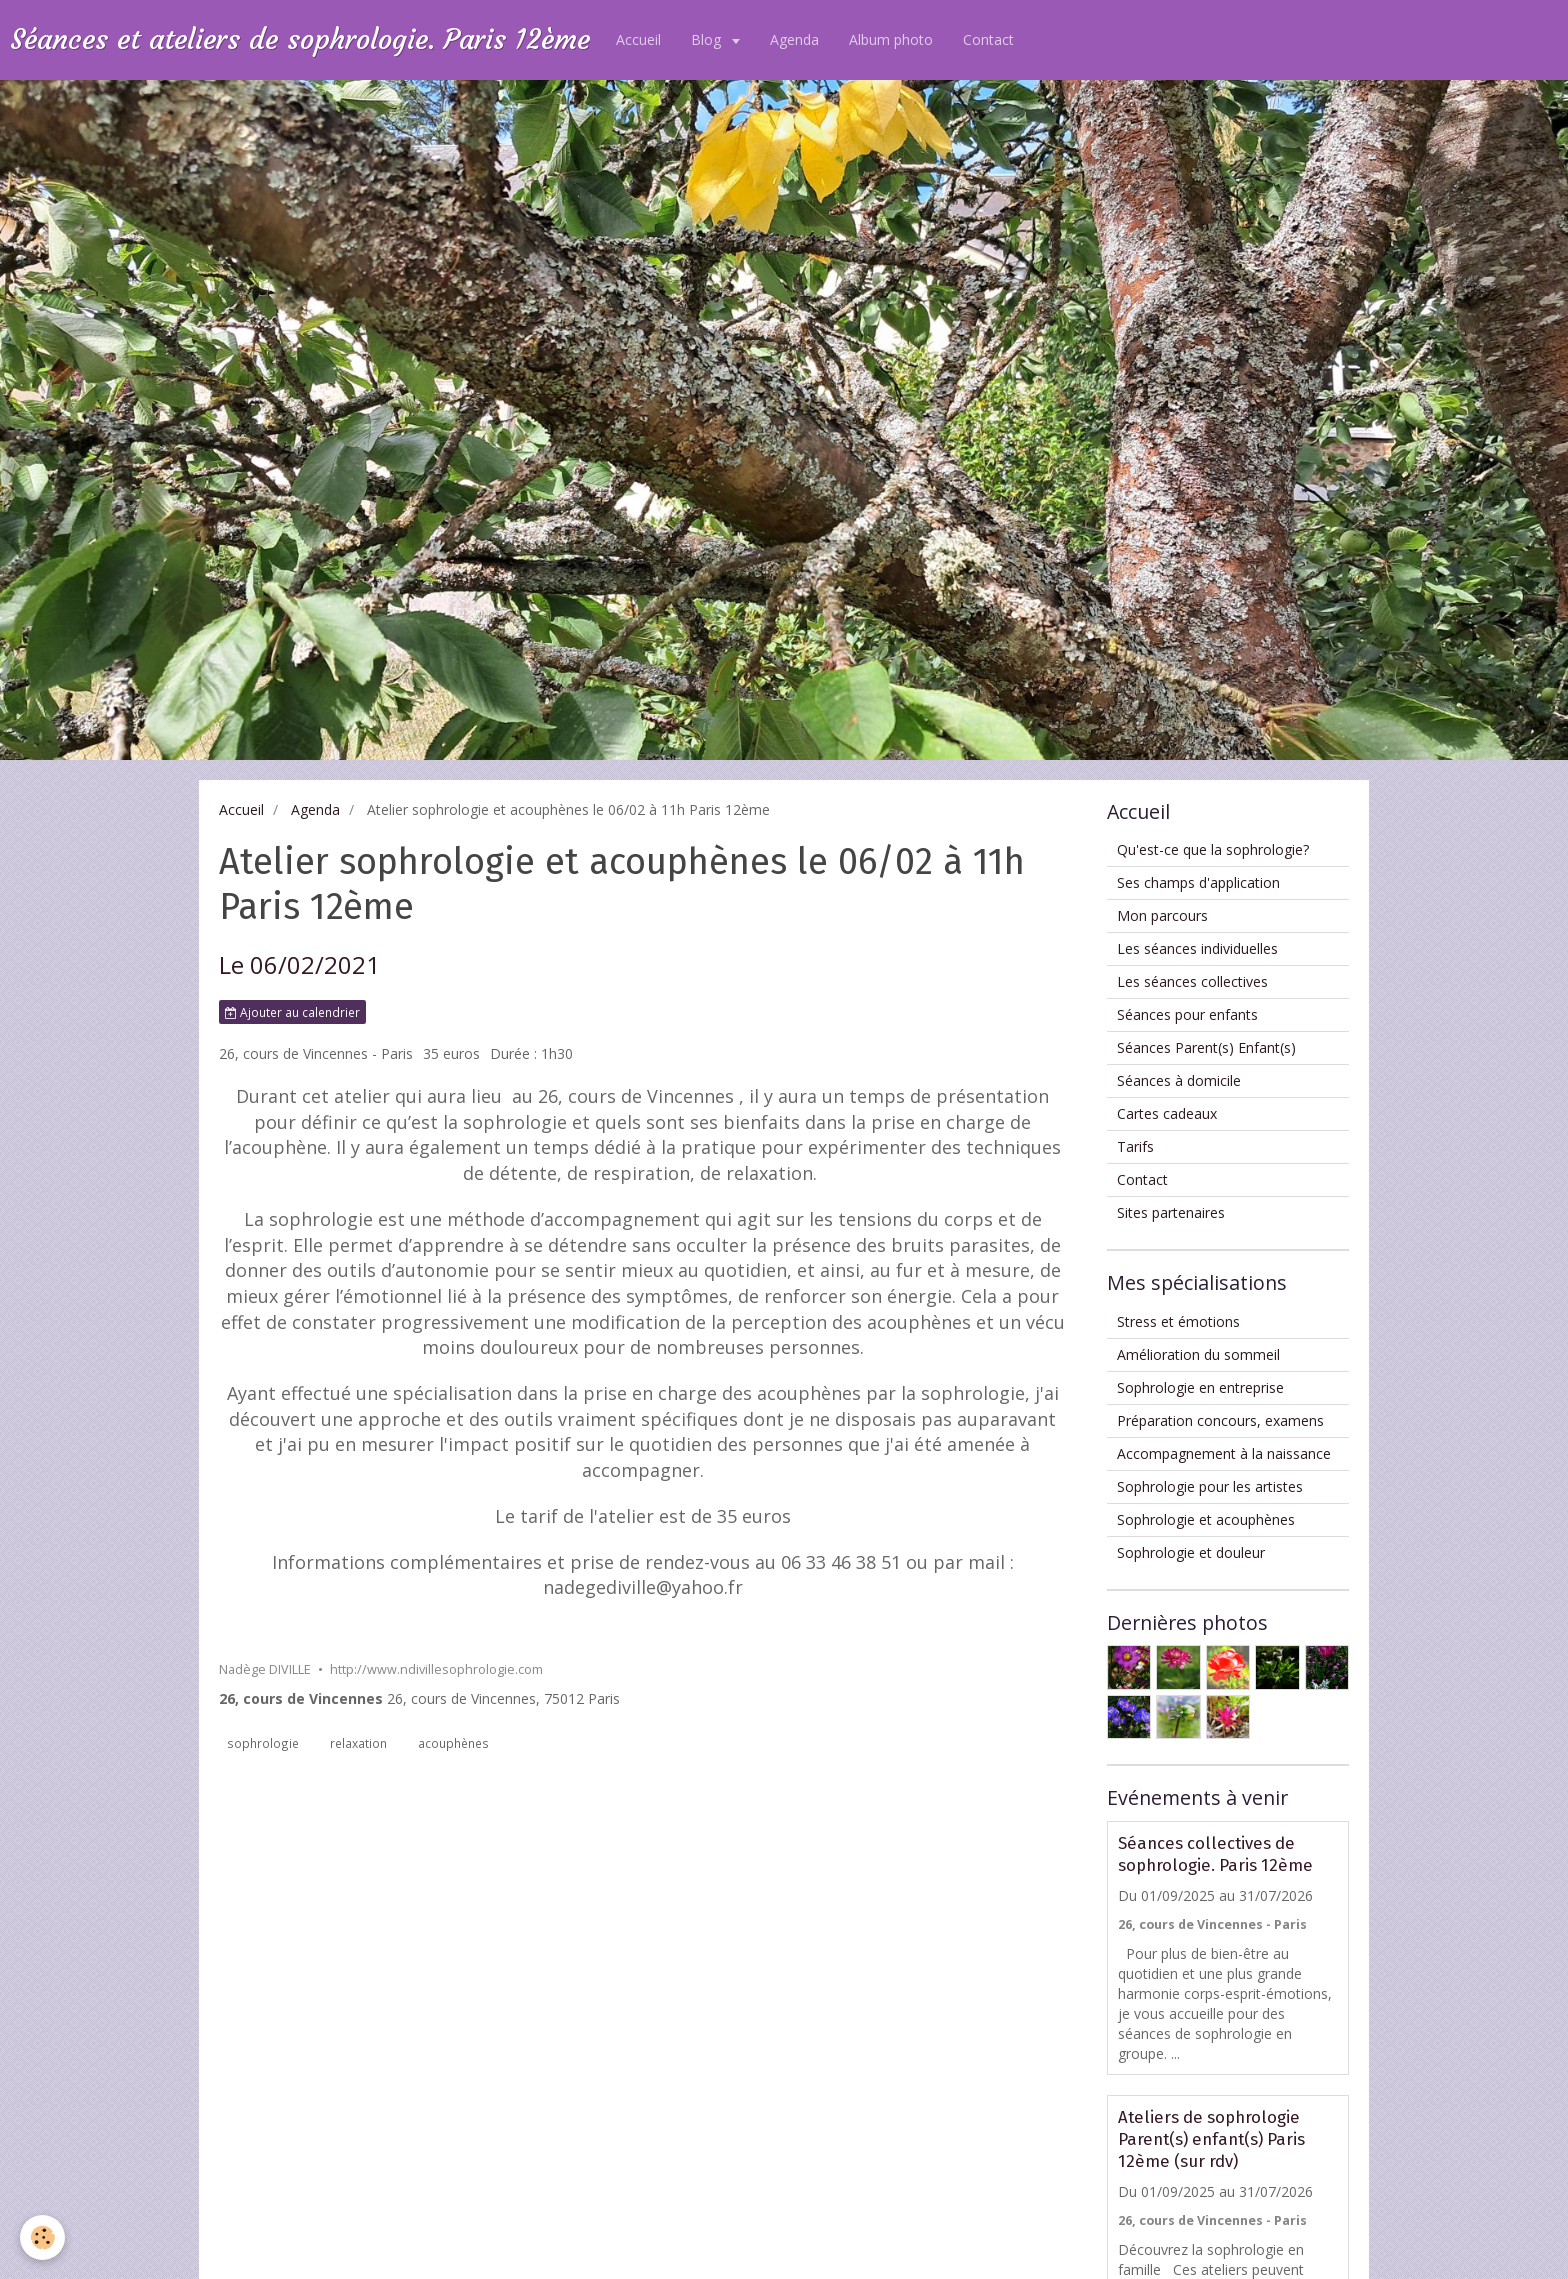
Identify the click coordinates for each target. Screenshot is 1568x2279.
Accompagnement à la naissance (1224, 1453)
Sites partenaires (1171, 1212)
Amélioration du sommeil (1198, 1354)
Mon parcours (1162, 915)
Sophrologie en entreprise (1200, 1387)
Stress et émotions (1178, 1321)
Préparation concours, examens (1220, 1420)
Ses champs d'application (1198, 882)
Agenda (794, 39)
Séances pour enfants (1187, 1014)
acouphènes (453, 1743)
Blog (708, 39)
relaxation (358, 1743)
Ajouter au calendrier (292, 1012)
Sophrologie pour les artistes (1210, 1486)
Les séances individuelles (1197, 948)
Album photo (891, 39)
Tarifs (1135, 1146)
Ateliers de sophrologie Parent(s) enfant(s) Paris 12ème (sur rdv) (1211, 2139)
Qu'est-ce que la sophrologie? (1213, 849)
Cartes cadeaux (1167, 1113)
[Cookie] (42, 2237)
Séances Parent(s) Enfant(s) (1206, 1047)
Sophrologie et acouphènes (1206, 1519)
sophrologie (263, 1743)
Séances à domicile (1179, 1080)
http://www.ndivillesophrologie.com (436, 1669)
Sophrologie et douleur (1191, 1552)
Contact (988, 39)
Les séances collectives (1192, 981)
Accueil (638, 39)
